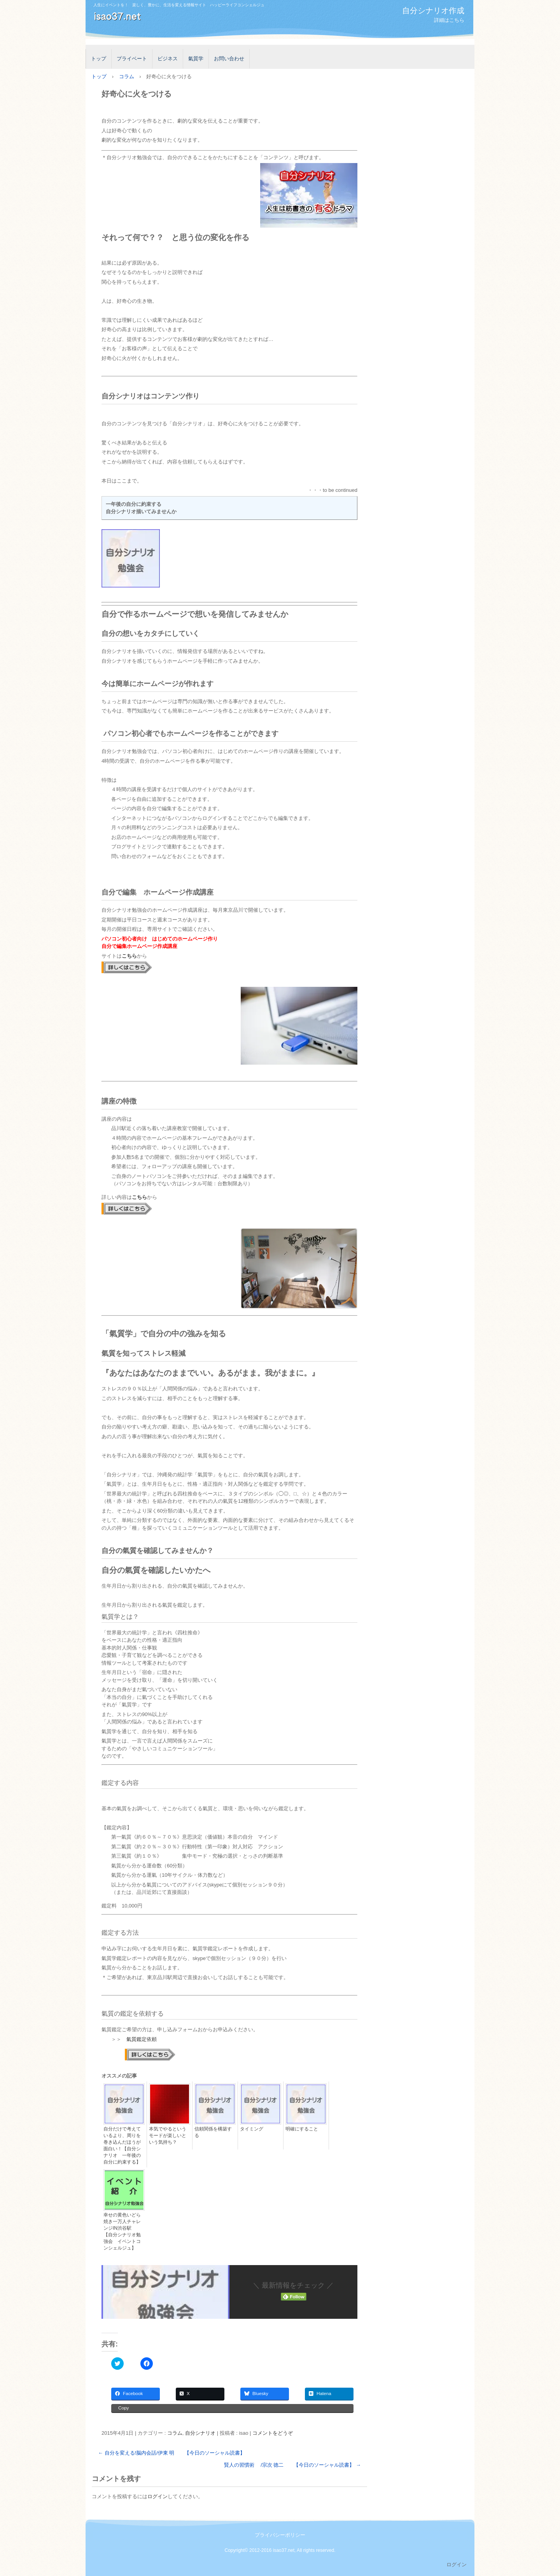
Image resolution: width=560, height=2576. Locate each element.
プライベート (132, 58)
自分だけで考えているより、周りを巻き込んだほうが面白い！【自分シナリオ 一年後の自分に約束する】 (122, 2145)
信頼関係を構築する (213, 2132)
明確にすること (301, 2129)
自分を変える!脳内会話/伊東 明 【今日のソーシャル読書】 (171, 2453)
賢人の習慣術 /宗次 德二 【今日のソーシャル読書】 (292, 2465)
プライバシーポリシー (280, 2535)
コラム (174, 2433)
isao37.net (173, 20)
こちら (129, 956)
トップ (98, 58)
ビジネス (168, 58)
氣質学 (195, 58)
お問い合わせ (229, 58)
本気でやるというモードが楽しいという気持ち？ (167, 2135)
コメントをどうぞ (272, 2433)
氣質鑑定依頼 (141, 2039)
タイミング (251, 2129)
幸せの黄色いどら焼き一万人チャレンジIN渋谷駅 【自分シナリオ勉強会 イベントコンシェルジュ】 (122, 2231)
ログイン (157, 2496)
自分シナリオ (200, 2433)
